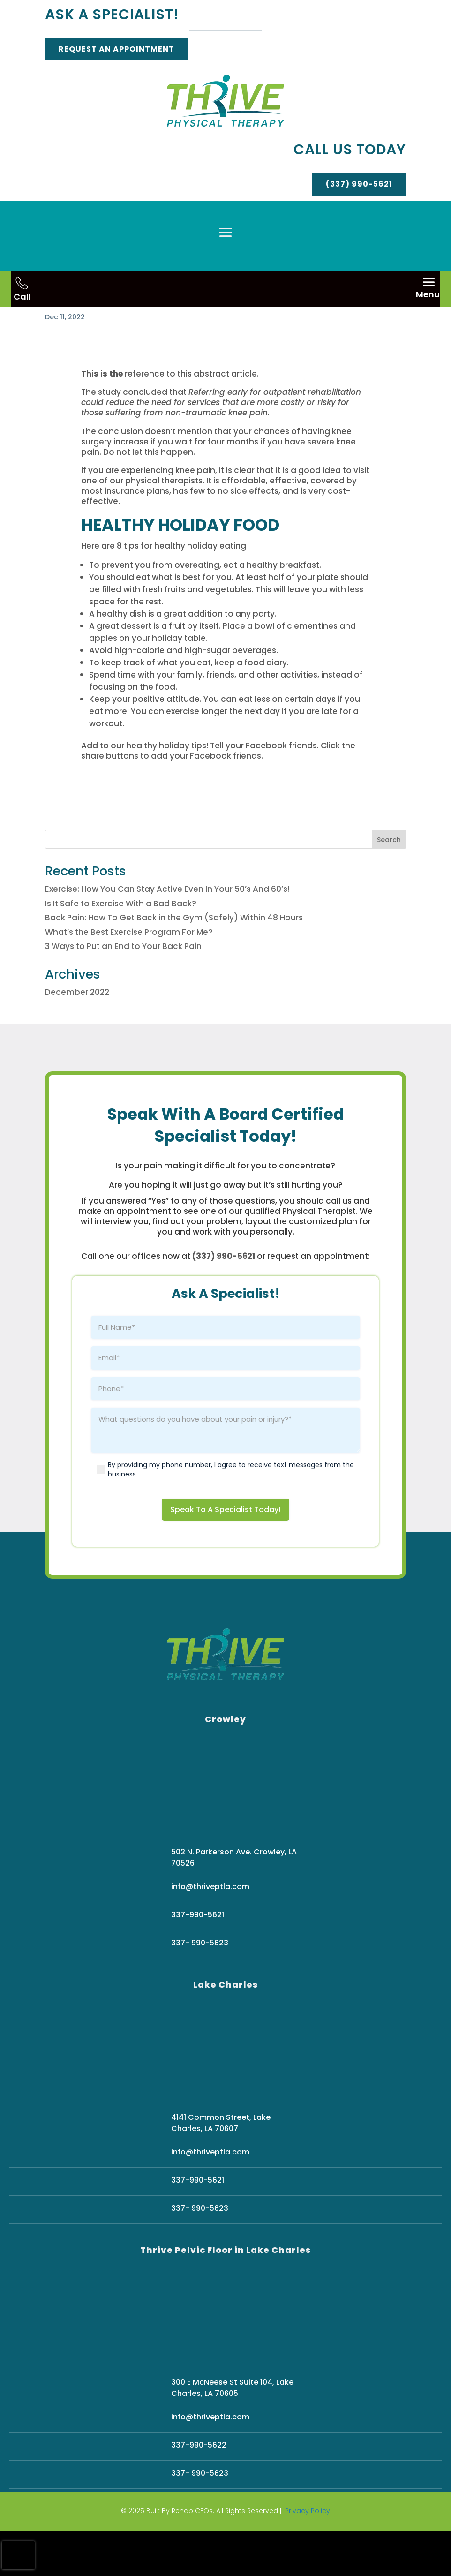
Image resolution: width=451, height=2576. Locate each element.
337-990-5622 (198, 2491)
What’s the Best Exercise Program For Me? (129, 977)
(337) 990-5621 (359, 184)
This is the (102, 419)
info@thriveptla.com (210, 1932)
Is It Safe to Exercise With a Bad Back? (120, 949)
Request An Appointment (116, 49)
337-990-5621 (197, 1960)
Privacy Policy (307, 2556)
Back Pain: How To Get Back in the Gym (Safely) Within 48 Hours (174, 963)
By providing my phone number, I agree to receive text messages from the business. (231, 1515)
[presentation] (18, 2555)
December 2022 (77, 1037)
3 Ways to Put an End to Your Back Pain (123, 992)
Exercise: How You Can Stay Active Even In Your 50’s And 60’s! (167, 934)
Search (389, 885)
